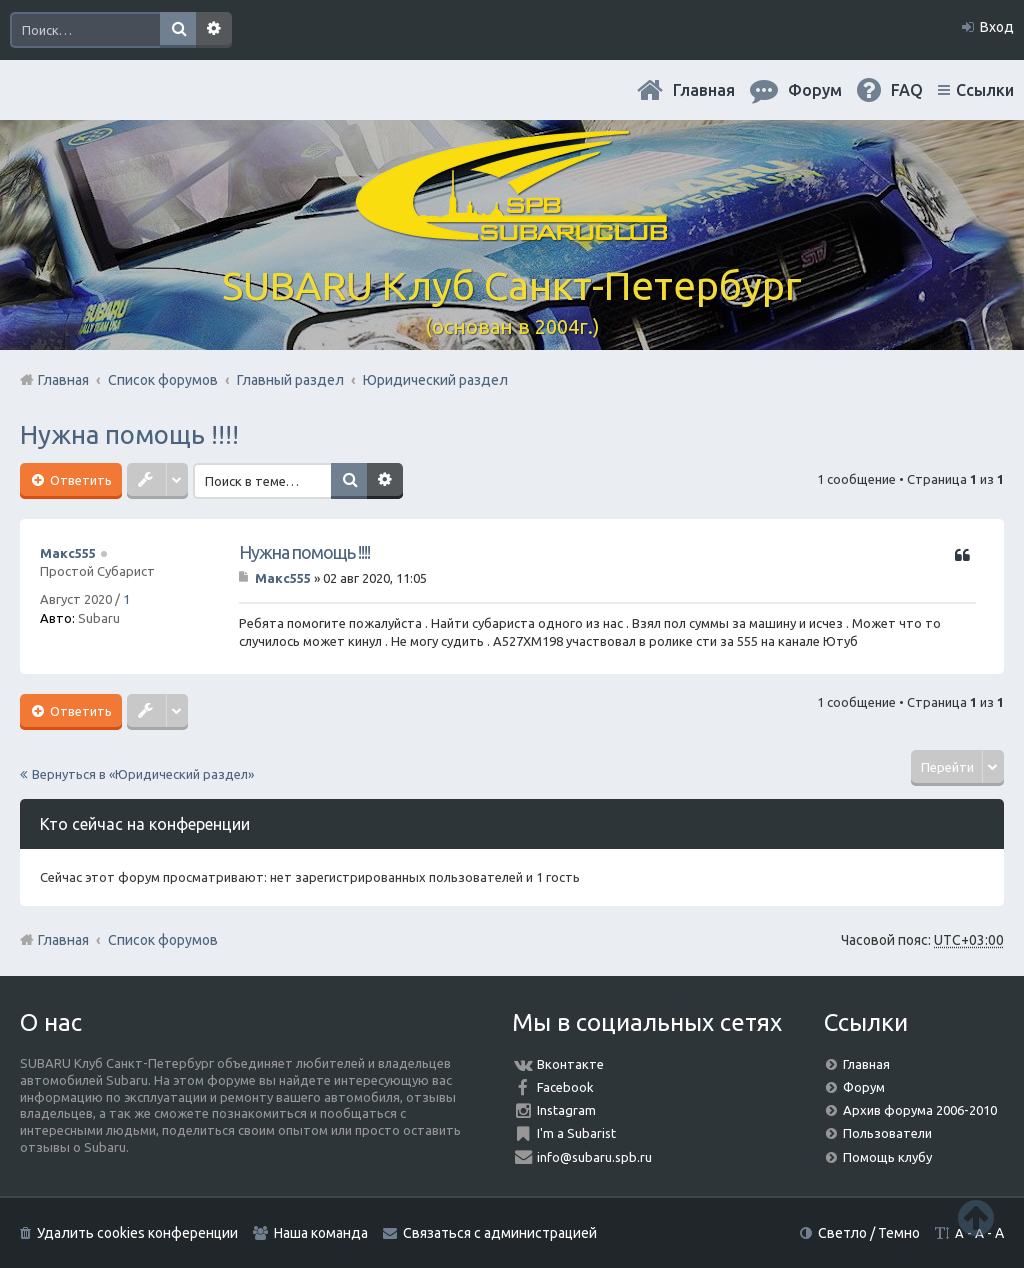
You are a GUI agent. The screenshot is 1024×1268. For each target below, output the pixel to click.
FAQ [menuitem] (907, 90)
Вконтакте (570, 1064)
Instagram (566, 1110)
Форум (864, 1087)
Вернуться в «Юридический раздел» (143, 774)
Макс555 (68, 553)
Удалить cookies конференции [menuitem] (137, 1233)
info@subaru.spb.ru (594, 1157)
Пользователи (887, 1133)
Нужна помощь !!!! (129, 434)
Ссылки (985, 90)
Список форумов (163, 940)
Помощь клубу (887, 1157)
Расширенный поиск (214, 30)
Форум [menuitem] (815, 90)
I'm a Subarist (576, 1133)
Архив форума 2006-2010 (920, 1110)
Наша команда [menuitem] (321, 1233)
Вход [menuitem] (997, 27)
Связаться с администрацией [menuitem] (500, 1233)
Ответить (79, 480)
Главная (704, 90)
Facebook (565, 1087)
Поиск (178, 30)
